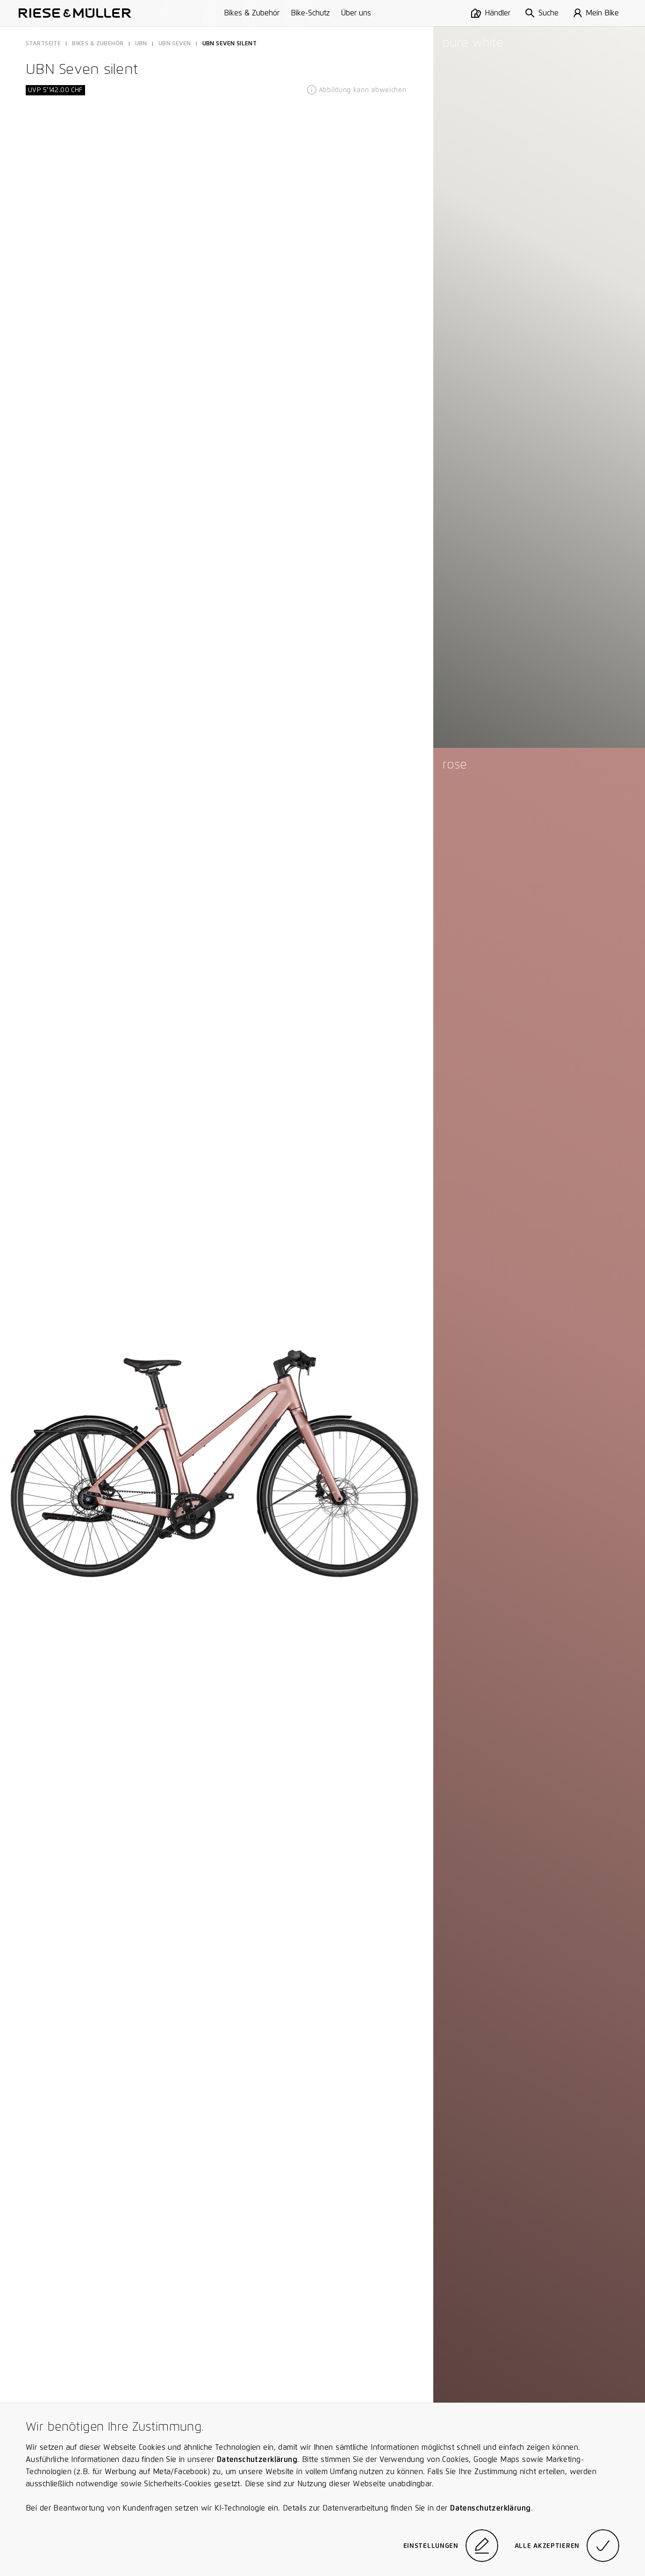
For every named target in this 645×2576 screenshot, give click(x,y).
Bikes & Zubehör (252, 12)
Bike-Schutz (310, 12)
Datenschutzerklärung (257, 2459)
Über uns (356, 12)
